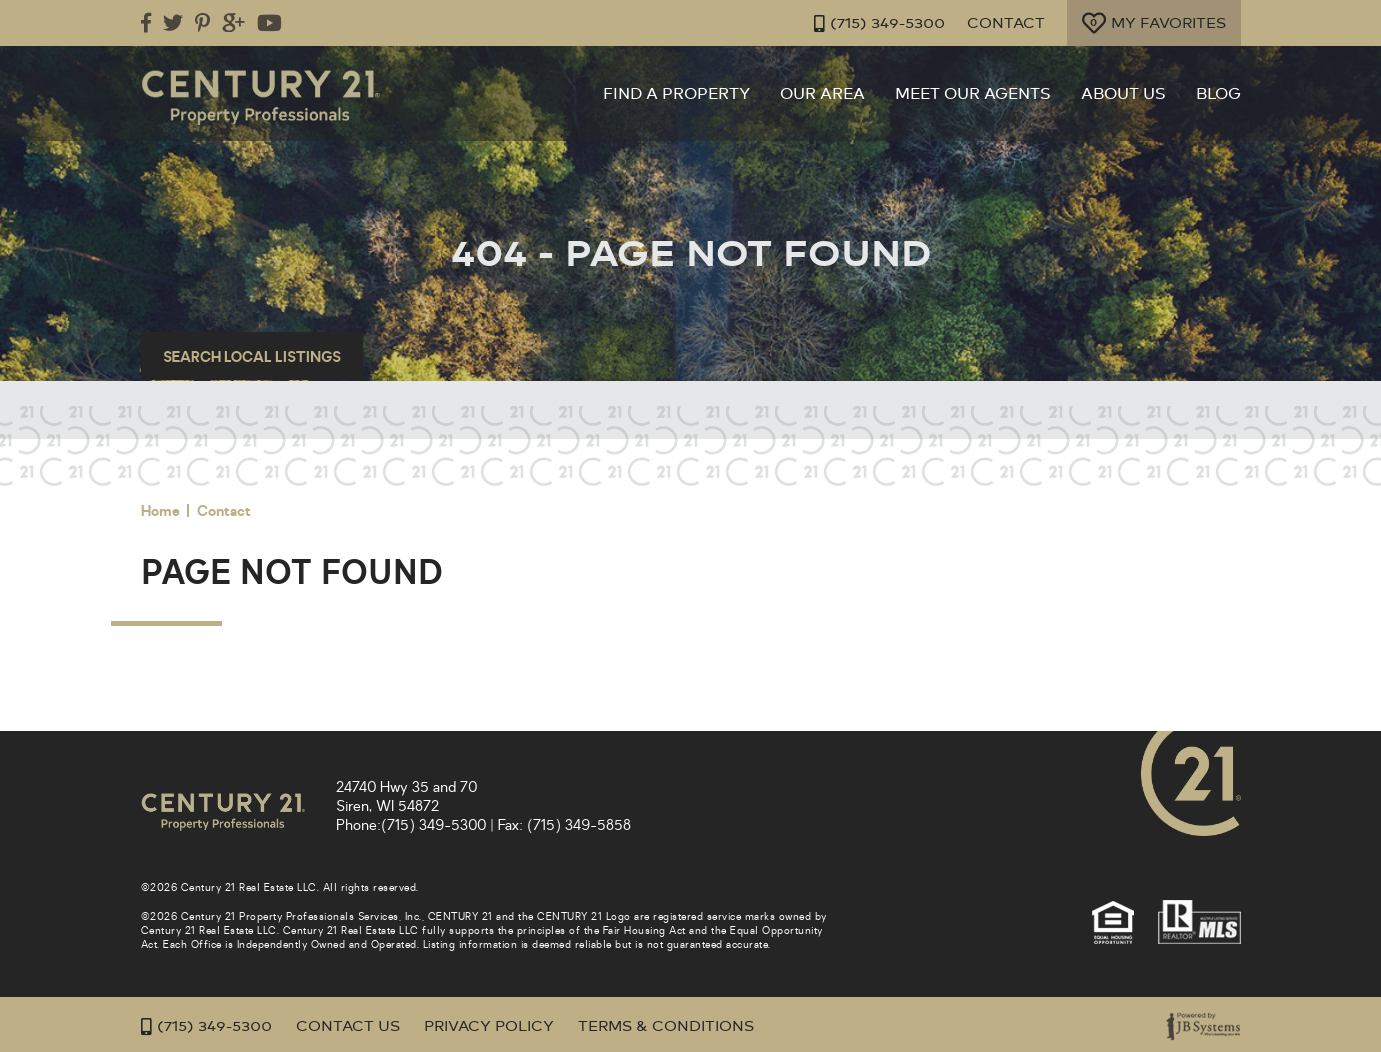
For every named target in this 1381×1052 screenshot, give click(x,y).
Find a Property (676, 94)
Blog (1218, 94)
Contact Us (348, 1026)
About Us (1123, 94)
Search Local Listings (252, 357)
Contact (1006, 23)
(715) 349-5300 (879, 23)
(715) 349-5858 (579, 825)
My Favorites (1154, 23)
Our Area (822, 94)
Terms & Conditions (666, 1026)
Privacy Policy (489, 1026)
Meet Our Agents (973, 94)
